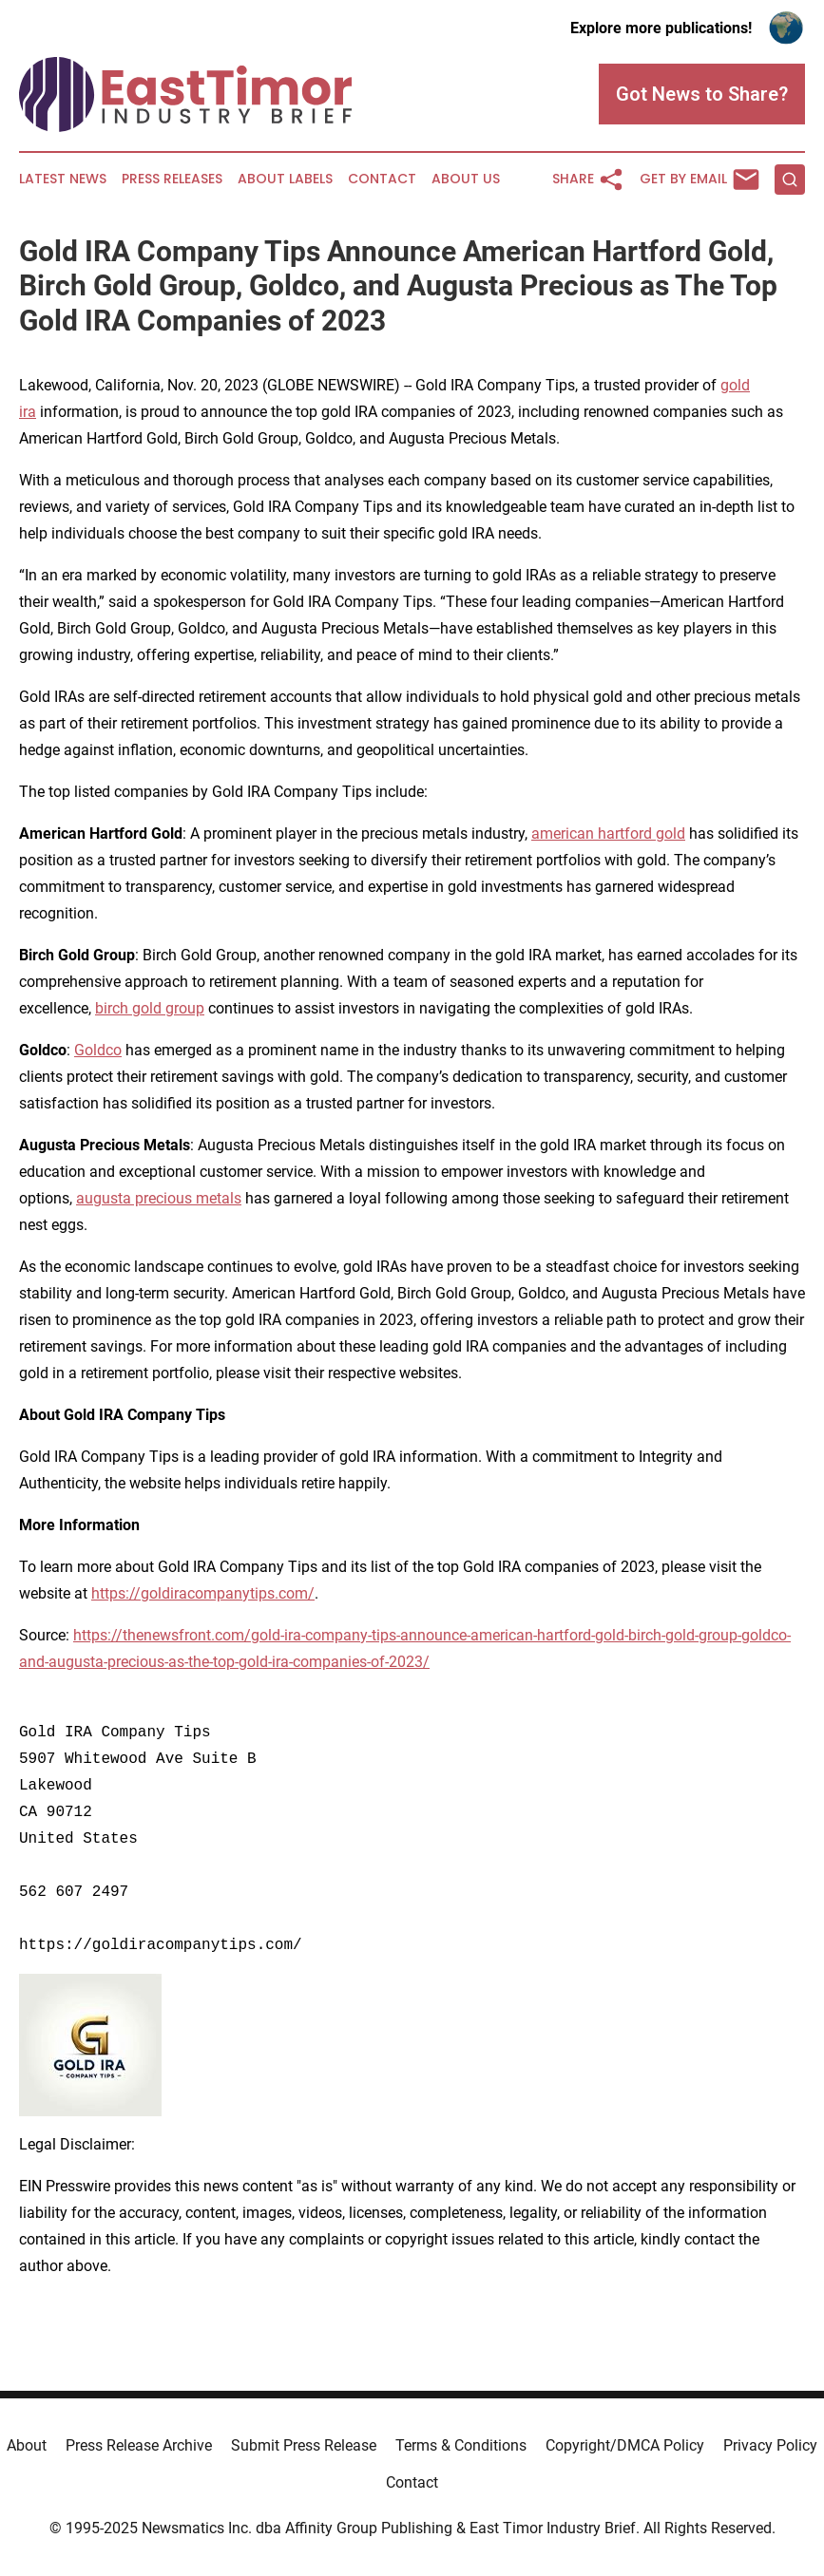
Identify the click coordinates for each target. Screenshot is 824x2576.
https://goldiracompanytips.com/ (203, 1593)
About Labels (285, 179)
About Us (465, 179)
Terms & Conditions (461, 2445)
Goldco (98, 1050)
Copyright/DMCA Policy (625, 2445)
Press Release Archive (139, 2445)
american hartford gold (608, 833)
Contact (382, 179)
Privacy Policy (770, 2445)
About (27, 2445)
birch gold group (149, 1008)
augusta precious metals (158, 1198)
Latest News (62, 179)
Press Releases (172, 179)
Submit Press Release (303, 2445)
